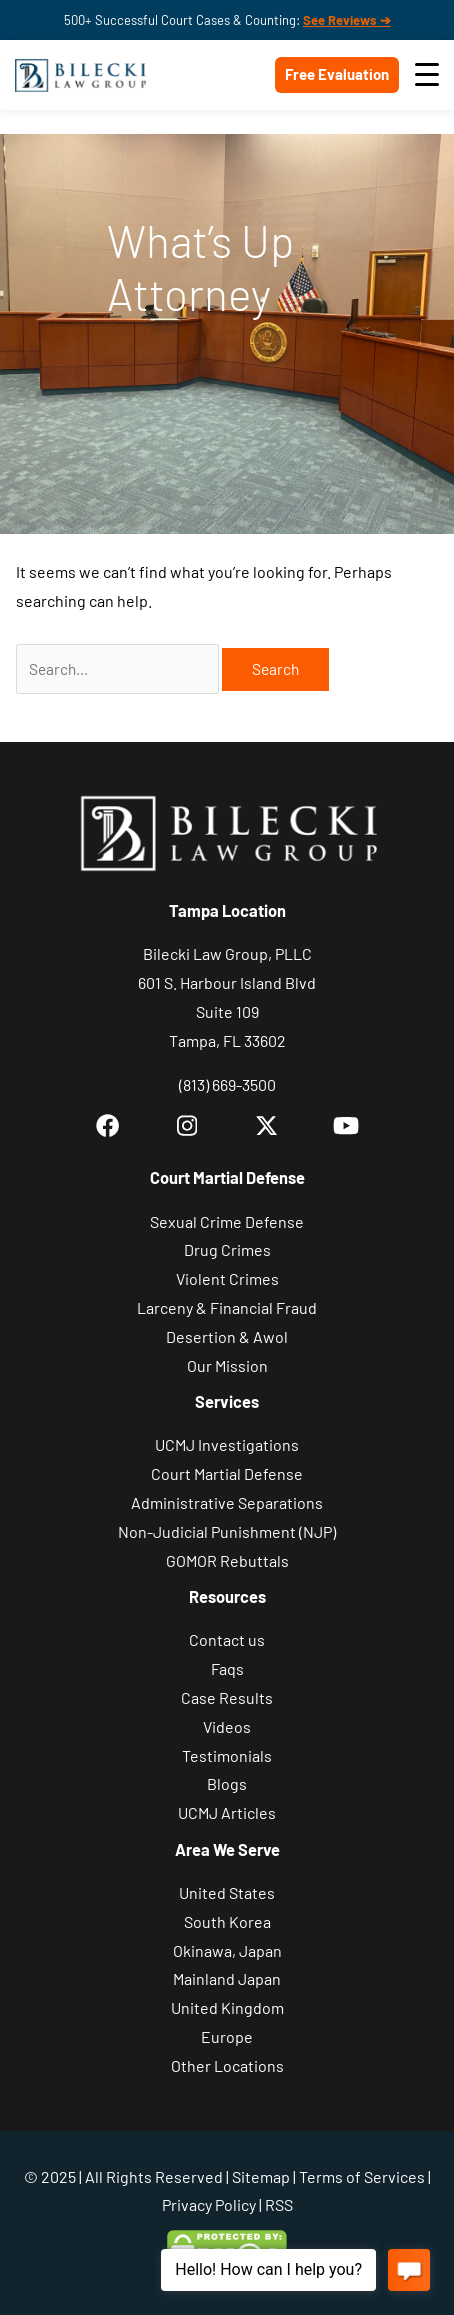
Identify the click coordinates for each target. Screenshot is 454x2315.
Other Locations (227, 2065)
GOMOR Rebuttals (227, 1560)
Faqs (227, 1668)
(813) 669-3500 (227, 1084)
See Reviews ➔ (347, 20)
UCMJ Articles (227, 1812)
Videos (227, 1726)
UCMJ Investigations (227, 1444)
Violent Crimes (227, 1278)
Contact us (227, 1639)
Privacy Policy (209, 2204)
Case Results (227, 1697)
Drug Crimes (227, 1249)
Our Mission (227, 1365)
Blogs (227, 1783)
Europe (227, 2036)
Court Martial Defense (227, 1473)
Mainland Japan (227, 1978)
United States (227, 1892)
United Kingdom (227, 2007)
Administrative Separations (227, 1502)
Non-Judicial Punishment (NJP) (227, 1531)
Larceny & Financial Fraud (227, 1307)
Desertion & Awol (227, 1336)
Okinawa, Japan (227, 1950)
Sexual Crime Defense (227, 1221)
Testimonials (227, 1755)
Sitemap (261, 2176)
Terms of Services (362, 2176)
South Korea (227, 1921)
